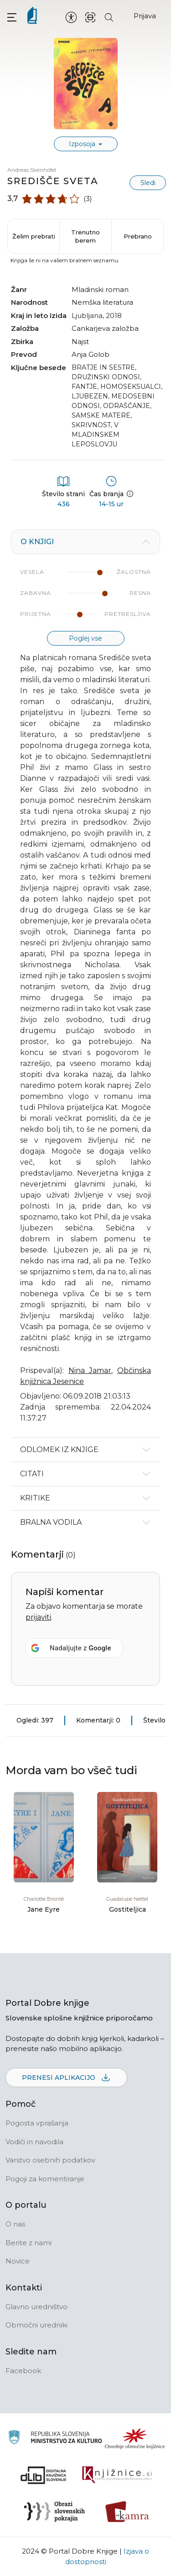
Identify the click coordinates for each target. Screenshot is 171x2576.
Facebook (23, 2370)
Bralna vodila (51, 1522)
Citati (32, 1473)
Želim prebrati (33, 236)
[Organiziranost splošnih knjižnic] (135, 2438)
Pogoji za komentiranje (44, 2178)
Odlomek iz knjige (59, 1449)
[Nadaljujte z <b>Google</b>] (74, 1648)
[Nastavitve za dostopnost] (71, 17)
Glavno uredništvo (36, 2306)
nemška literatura (102, 302)
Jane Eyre (43, 1909)
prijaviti (38, 1617)
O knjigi (37, 541)
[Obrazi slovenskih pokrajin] (54, 2511)
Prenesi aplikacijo (66, 2078)
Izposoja (83, 144)
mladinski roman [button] (100, 289)
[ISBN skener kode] (90, 17)
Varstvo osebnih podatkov (50, 2160)
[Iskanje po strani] (109, 17)
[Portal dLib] (44, 2475)
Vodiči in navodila (34, 2141)
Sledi (147, 183)
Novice (17, 2261)
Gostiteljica (127, 1909)
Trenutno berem (85, 236)
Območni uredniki (36, 2325)
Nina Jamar (90, 1370)
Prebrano (138, 236)
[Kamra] (127, 2511)
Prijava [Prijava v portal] (145, 15)
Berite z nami (28, 2242)
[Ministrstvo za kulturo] (54, 2439)
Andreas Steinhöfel (31, 169)
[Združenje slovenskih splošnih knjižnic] (117, 2475)
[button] (11, 17)
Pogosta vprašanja (36, 2123)
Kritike (35, 1498)
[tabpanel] (85, 983)
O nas (15, 2224)
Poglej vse (85, 638)
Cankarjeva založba (105, 328)
